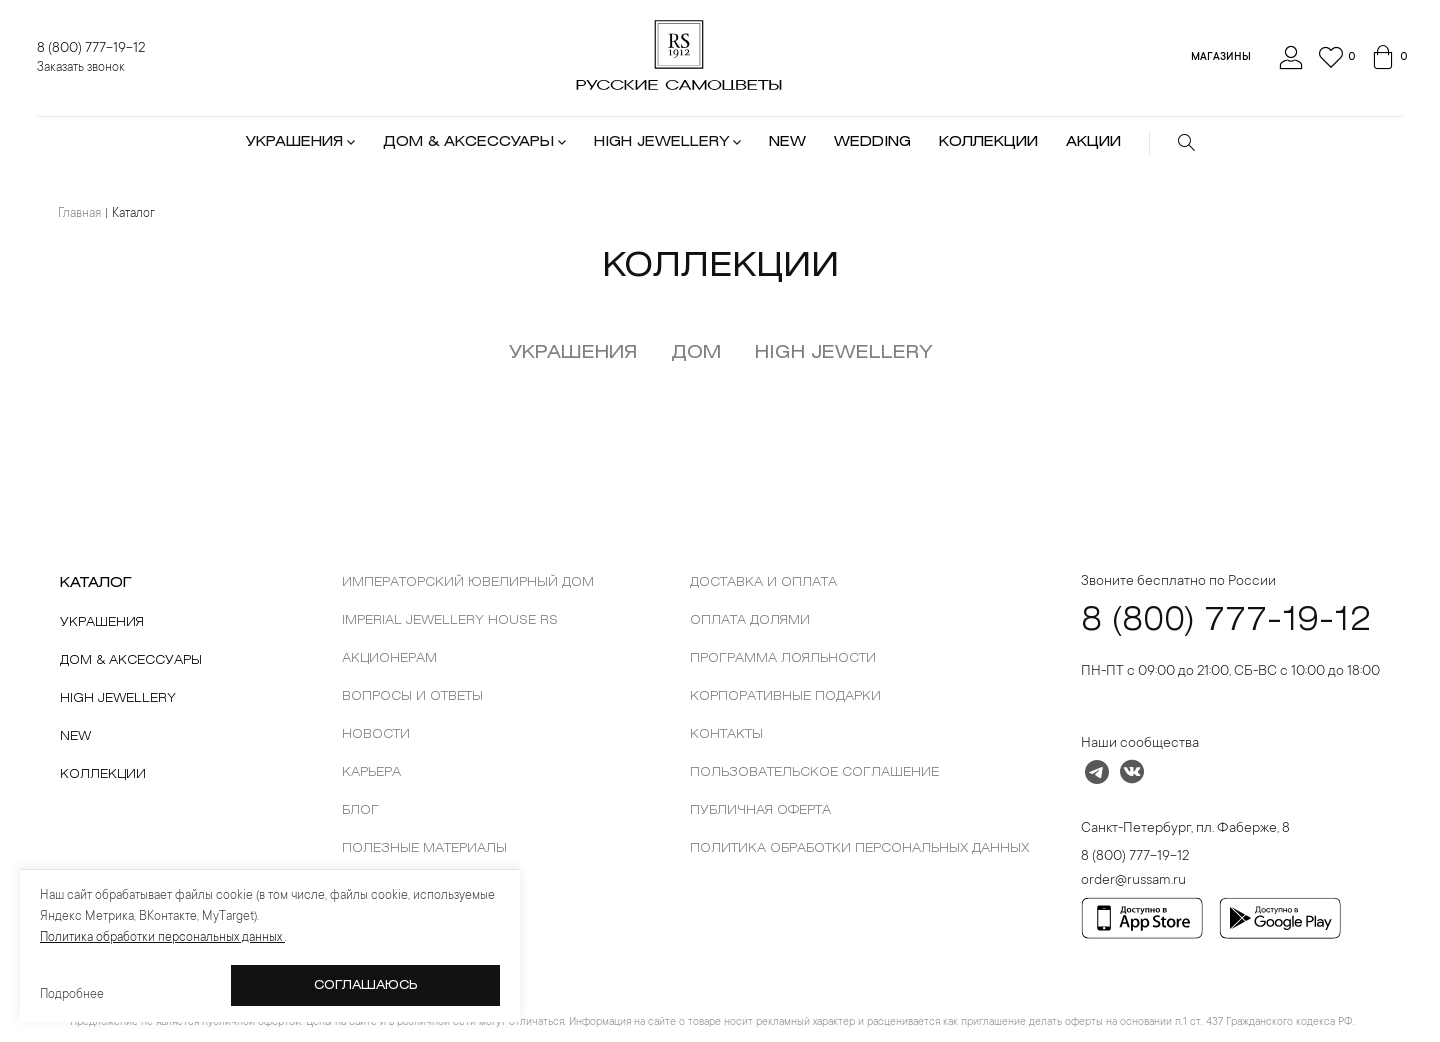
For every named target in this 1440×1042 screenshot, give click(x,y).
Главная (79, 214)
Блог (360, 810)
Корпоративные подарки (785, 696)
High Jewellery (118, 698)
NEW (787, 142)
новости (376, 734)
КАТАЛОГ (96, 583)
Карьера (371, 772)
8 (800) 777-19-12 (91, 49)
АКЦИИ (1093, 142)
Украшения (573, 353)
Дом (696, 353)
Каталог (133, 214)
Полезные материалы (424, 848)
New (75, 736)
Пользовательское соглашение (814, 772)
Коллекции (103, 774)
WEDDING (872, 142)
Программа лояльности (783, 658)
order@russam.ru (1133, 881)
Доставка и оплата (763, 582)
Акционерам (389, 658)
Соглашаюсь (366, 985)
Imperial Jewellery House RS (450, 620)
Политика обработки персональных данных (859, 848)
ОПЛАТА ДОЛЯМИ (750, 620)
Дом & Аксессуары (131, 660)
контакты (726, 734)
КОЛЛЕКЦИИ (988, 142)
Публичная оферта (760, 810)
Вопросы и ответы (412, 696)
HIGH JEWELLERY (843, 353)
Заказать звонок (81, 68)
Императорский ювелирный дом (468, 582)
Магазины (1221, 58)
